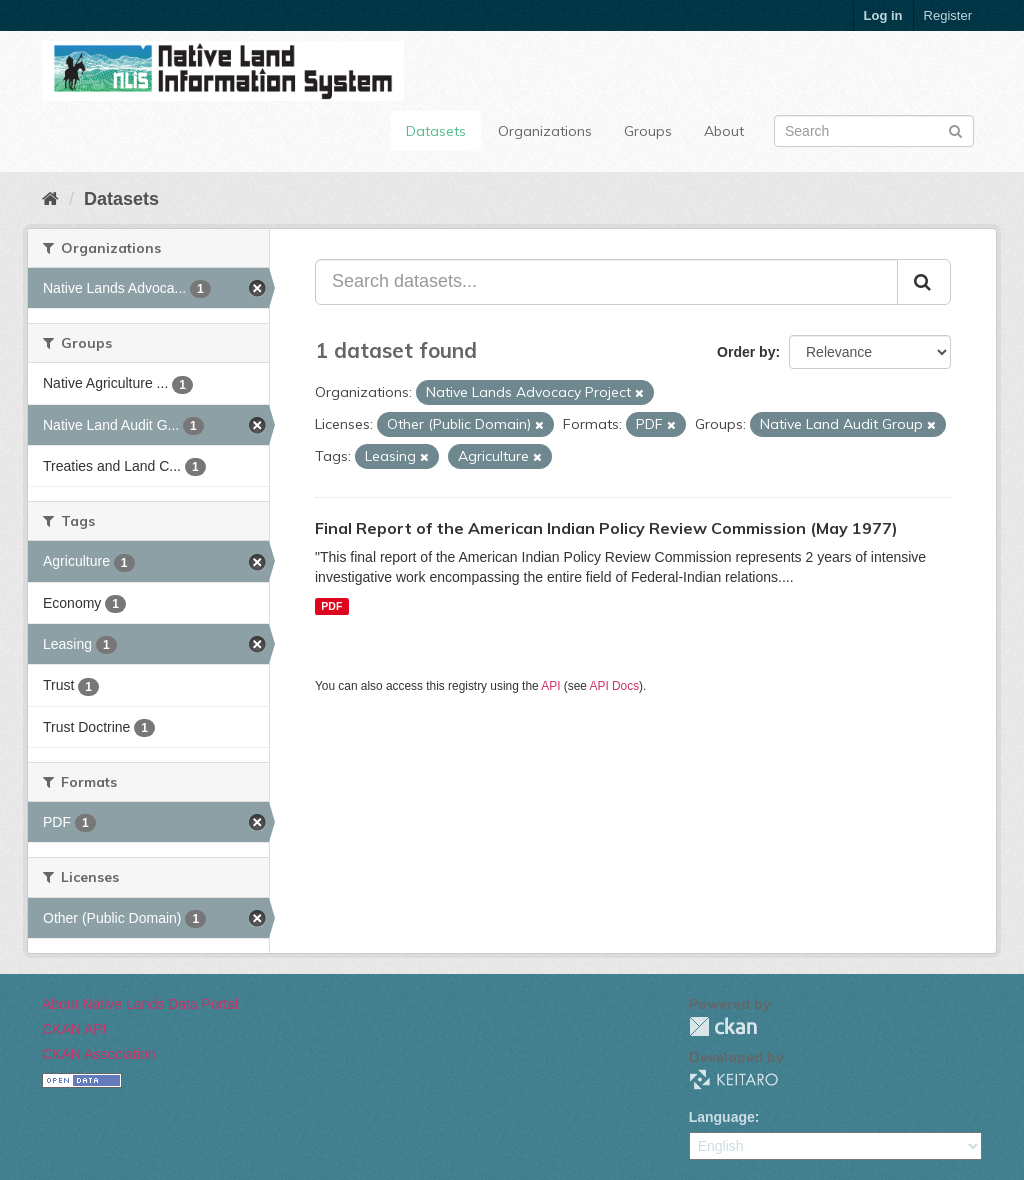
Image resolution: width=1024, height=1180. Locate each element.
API (550, 686)
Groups (648, 131)
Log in (883, 15)
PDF (331, 606)
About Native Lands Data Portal (140, 1004)
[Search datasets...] (606, 282)
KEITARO (734, 1079)
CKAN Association (99, 1054)
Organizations (545, 131)
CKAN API (74, 1029)
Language (722, 1117)
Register (948, 15)
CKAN (723, 1026)
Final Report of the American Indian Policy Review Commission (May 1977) (606, 528)
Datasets (436, 131)
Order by (746, 352)
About (724, 131)
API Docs (615, 686)
